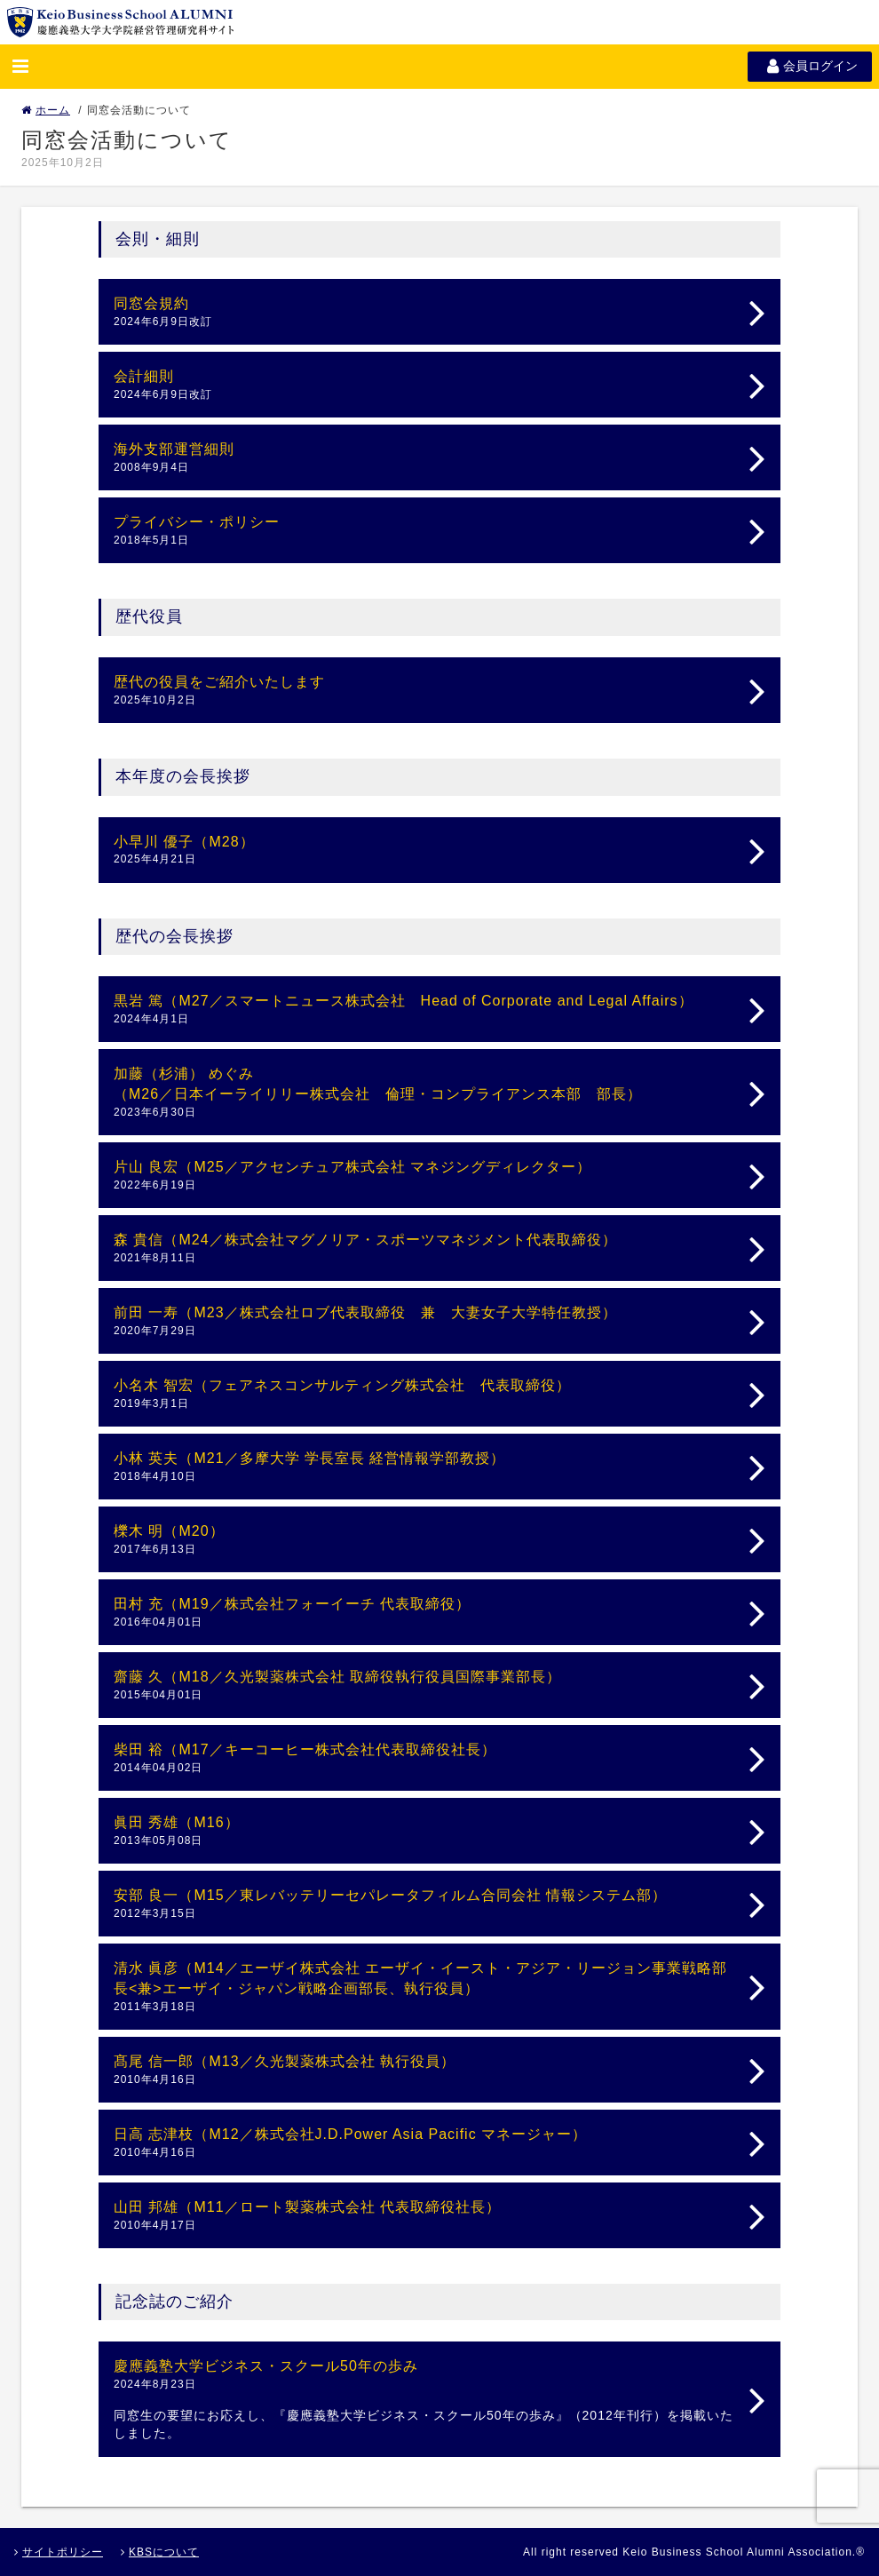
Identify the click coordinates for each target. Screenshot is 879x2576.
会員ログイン (810, 66)
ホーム (45, 110)
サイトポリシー (58, 2552)
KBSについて (160, 2552)
